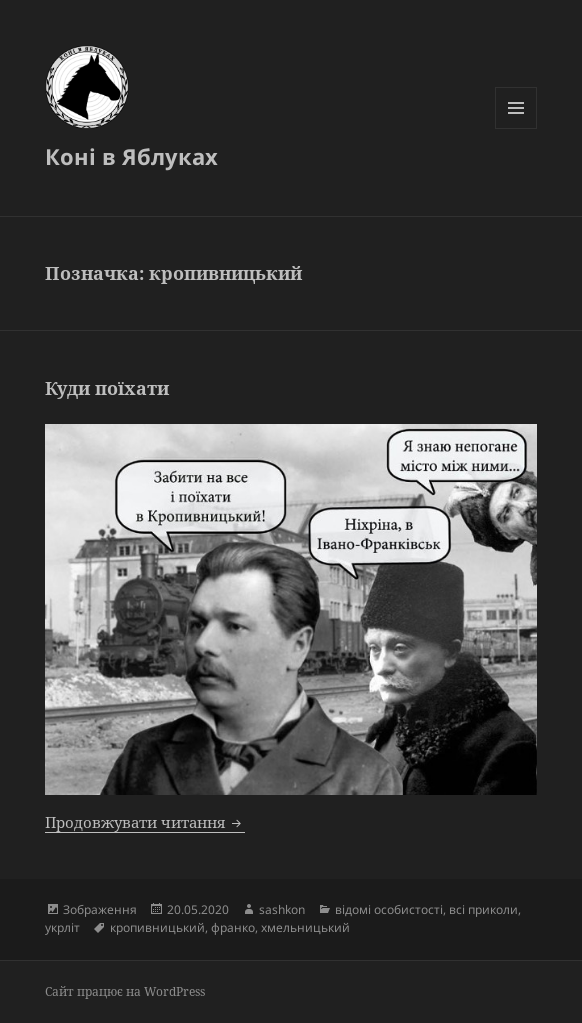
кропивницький (157, 927)
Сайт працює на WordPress (125, 991)
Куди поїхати (107, 388)
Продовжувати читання (145, 822)
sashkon (282, 909)
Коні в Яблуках (131, 156)
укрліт (62, 927)
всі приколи (483, 909)
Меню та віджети (516, 128)
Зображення (100, 909)
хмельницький (305, 927)
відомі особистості (389, 909)
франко (233, 927)
